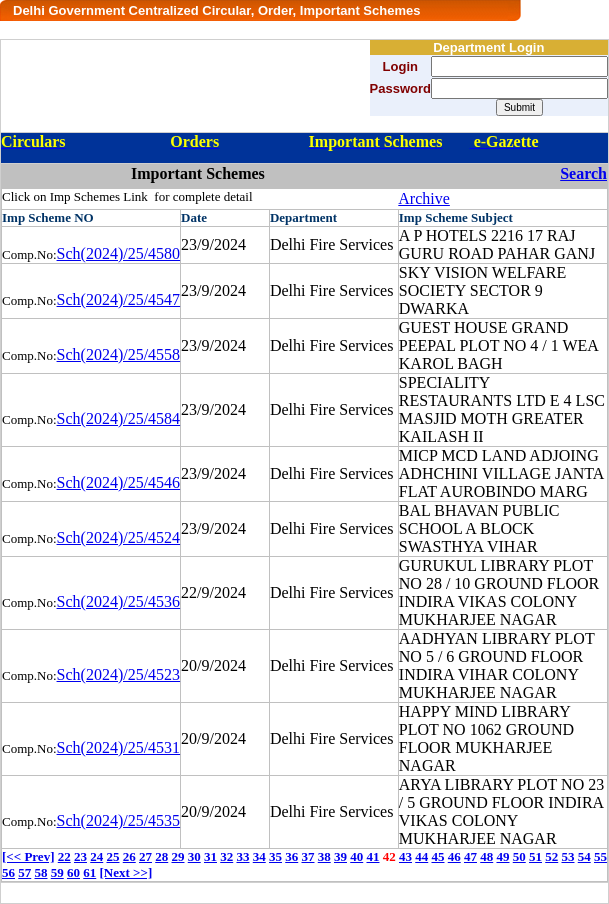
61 (89, 872)
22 (64, 856)
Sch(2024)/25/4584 (119, 418)
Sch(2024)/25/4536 (119, 601)
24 (96, 856)
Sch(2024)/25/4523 (119, 674)
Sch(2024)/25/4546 (119, 482)
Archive (424, 198)
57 (24, 872)
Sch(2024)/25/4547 (119, 299)
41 (372, 856)
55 (600, 856)
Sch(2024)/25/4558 (119, 354)
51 (535, 856)
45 (437, 856)
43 (405, 856)
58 (41, 872)
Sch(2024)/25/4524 (119, 537)
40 (356, 856)
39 (340, 856)
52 (551, 856)
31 (210, 856)
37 (307, 856)
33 (242, 856)
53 (567, 856)
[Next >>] (126, 872)
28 (161, 856)
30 (194, 856)
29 (177, 856)
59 (57, 872)
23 (80, 856)
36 (291, 856)
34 (259, 856)
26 (129, 856)
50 (519, 856)
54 (584, 856)
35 (275, 856)
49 (502, 856)
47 (470, 856)
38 (324, 856)
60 (73, 872)
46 (454, 856)
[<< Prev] (28, 856)
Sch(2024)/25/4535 (119, 820)
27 (145, 856)
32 (226, 856)
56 (8, 872)
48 (486, 856)
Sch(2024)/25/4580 (119, 253)
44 (421, 856)
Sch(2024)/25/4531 (119, 747)
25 (112, 856)
